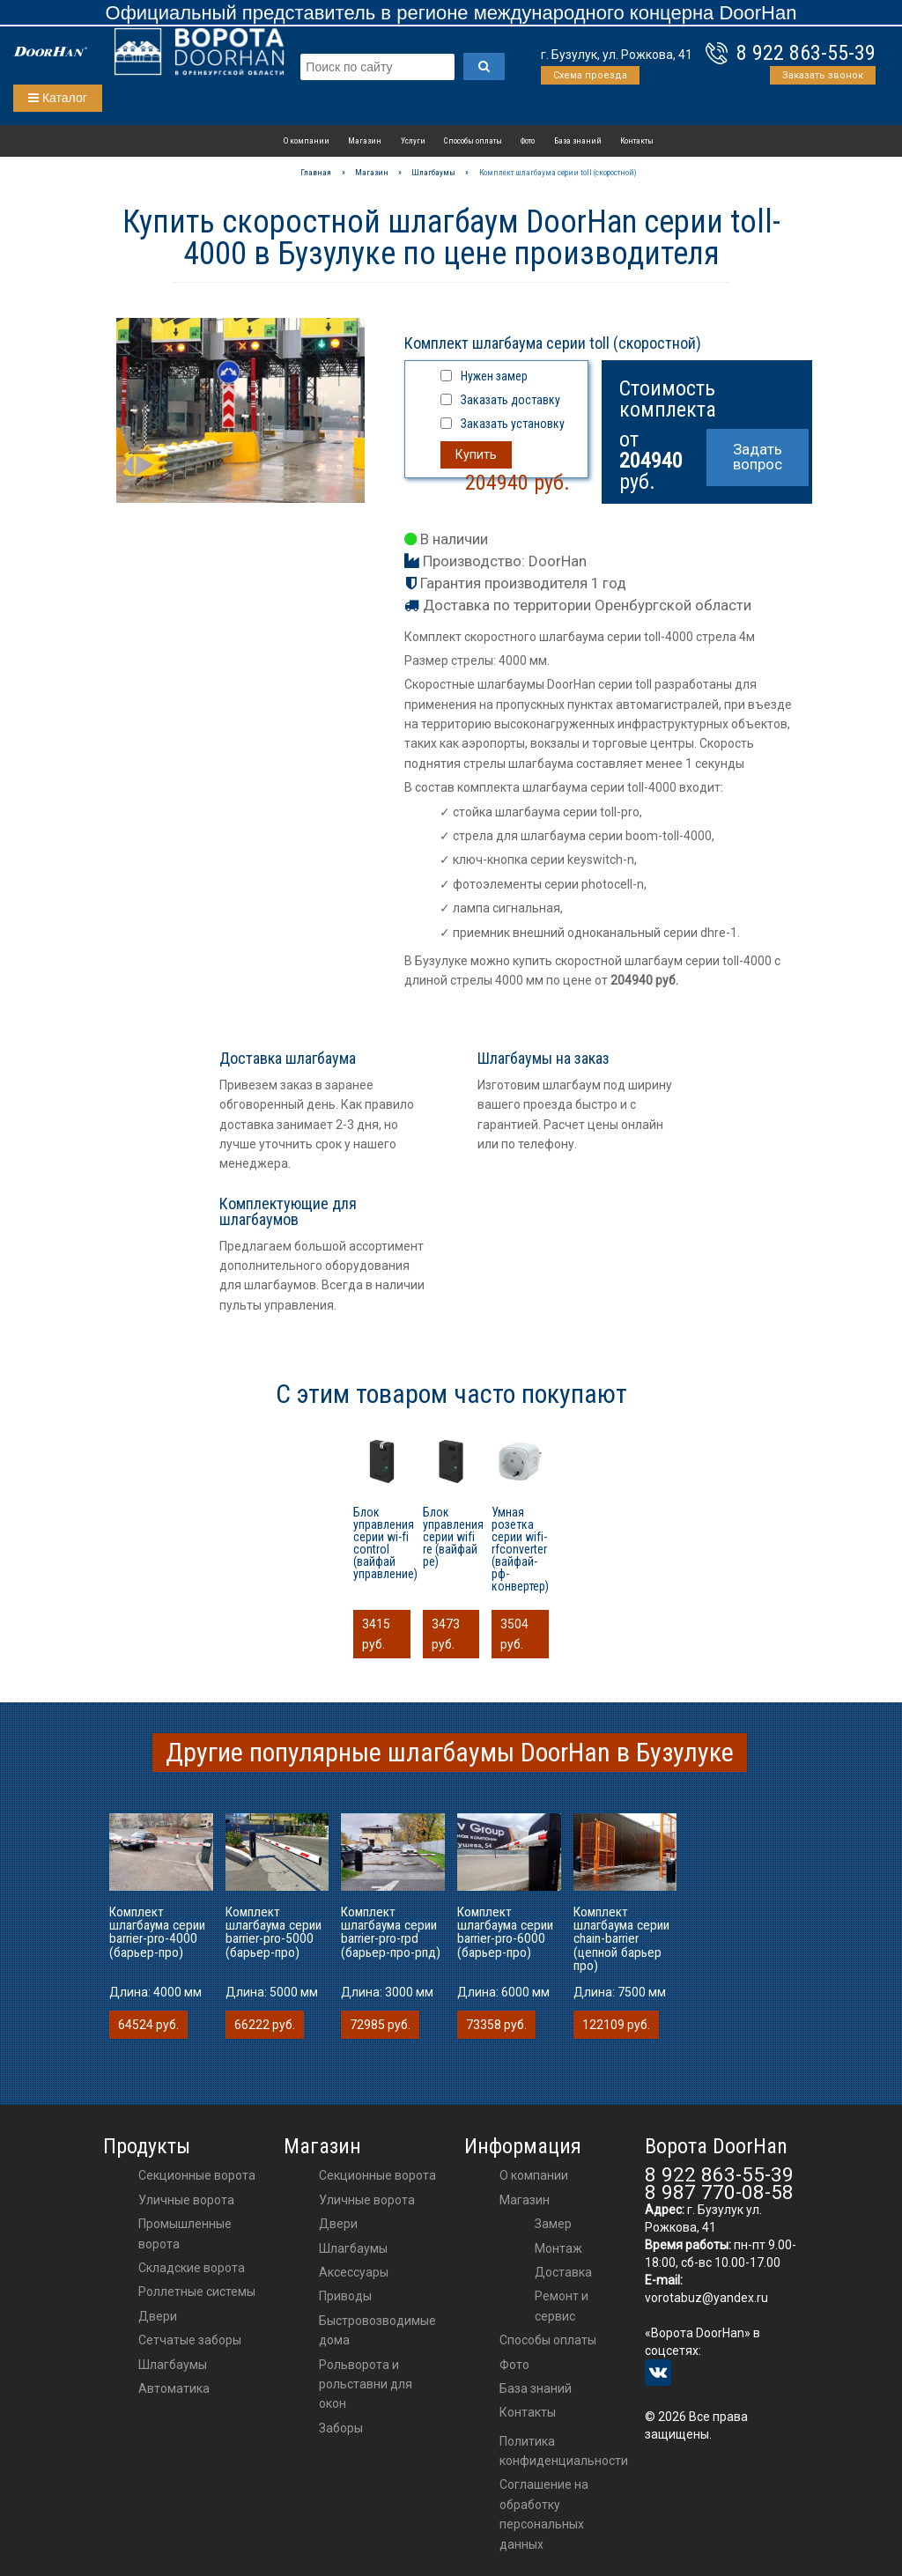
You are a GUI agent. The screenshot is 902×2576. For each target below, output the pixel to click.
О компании (306, 140)
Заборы (341, 2428)
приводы (345, 2296)
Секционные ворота (196, 2175)
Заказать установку (513, 423)
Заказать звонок (822, 75)
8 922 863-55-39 (806, 53)
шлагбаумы (353, 2248)
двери (338, 2224)
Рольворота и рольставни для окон (365, 2384)
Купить (476, 454)
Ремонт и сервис (561, 2305)
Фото (528, 140)
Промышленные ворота (185, 2233)
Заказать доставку (510, 400)
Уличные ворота (186, 2200)
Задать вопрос (757, 456)
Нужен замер (494, 376)
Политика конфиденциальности (563, 2451)
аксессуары (353, 2272)
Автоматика (174, 2388)
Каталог (57, 98)
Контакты (637, 140)
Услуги (413, 140)
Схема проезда (590, 75)
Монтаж (558, 2248)
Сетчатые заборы (189, 2340)
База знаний (578, 140)
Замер (553, 2224)
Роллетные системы (196, 2291)
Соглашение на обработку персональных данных (543, 2513)
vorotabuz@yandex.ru (706, 2298)
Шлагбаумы (172, 2365)
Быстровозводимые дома (377, 2330)
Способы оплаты (473, 140)
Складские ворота (191, 2268)
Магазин (364, 140)
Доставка (563, 2272)
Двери (157, 2316)
